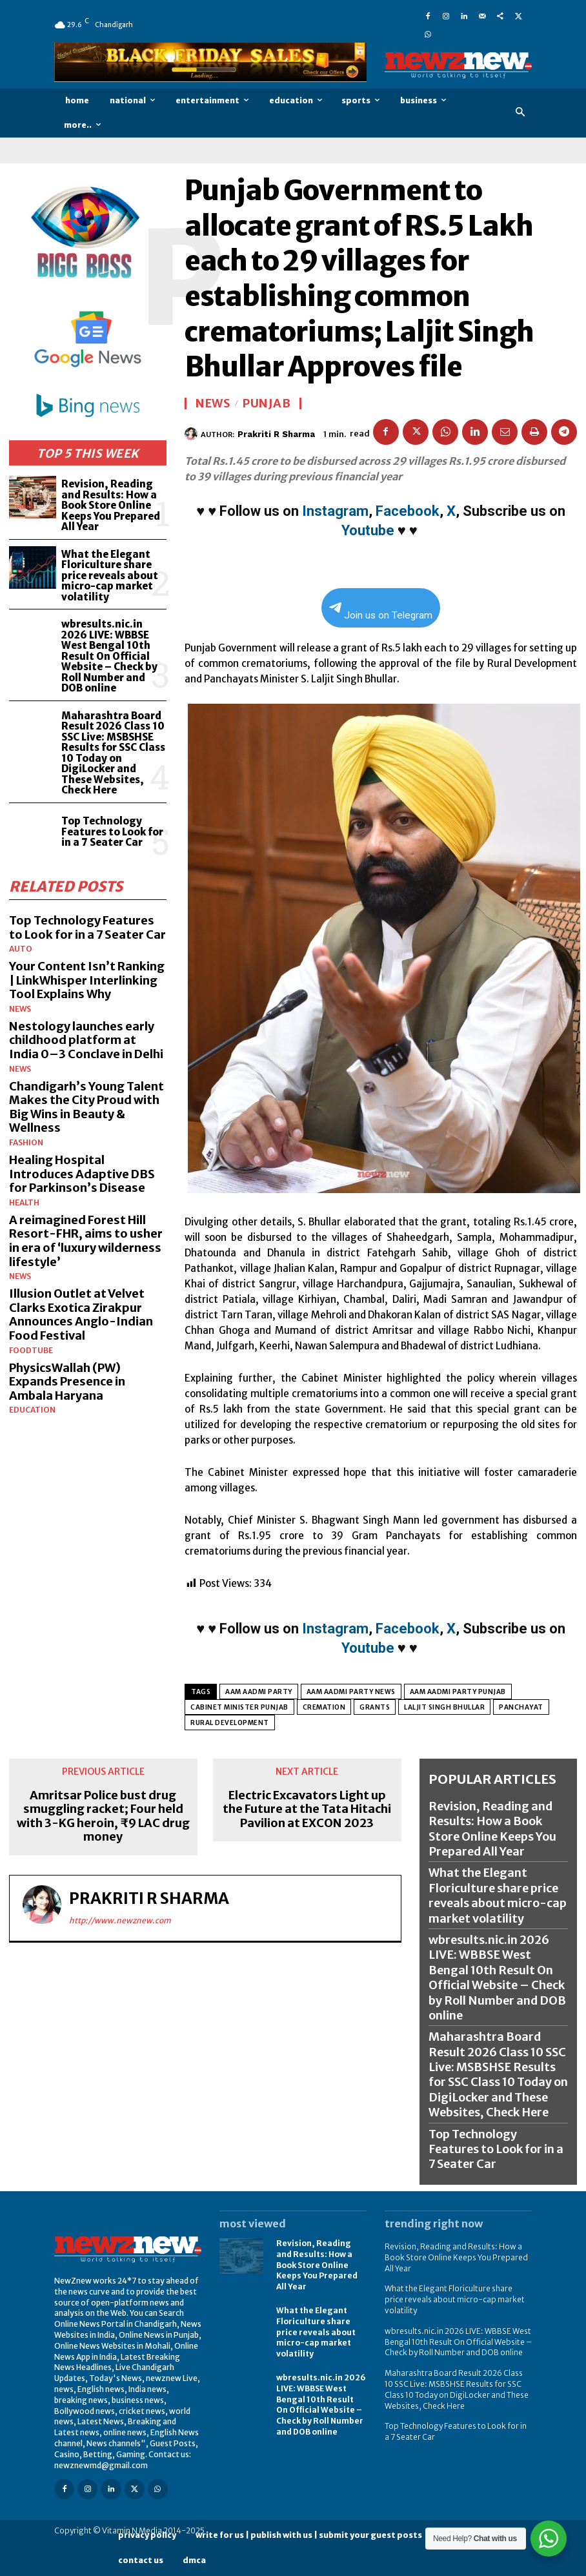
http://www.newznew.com (120, 1920)
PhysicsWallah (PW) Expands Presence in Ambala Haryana (67, 1381)
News (20, 1009)
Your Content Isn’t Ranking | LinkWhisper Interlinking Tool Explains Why (87, 980)
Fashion (26, 1143)
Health (24, 1203)
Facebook (408, 511)
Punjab (266, 403)
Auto (20, 949)
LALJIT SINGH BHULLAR (444, 1707)
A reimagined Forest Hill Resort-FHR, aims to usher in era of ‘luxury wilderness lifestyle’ (86, 1240)
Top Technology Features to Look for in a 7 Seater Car (112, 831)
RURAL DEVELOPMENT (229, 1723)
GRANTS (374, 1707)
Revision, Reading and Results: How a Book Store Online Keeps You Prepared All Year (110, 505)
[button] (520, 112)
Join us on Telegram (380, 611)
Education (32, 1410)
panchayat (521, 1707)
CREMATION (324, 1707)
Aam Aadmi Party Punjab (458, 1692)
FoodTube (31, 1350)
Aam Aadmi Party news (351, 1692)
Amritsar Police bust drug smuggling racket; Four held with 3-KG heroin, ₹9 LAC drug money (103, 1816)
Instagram (335, 511)
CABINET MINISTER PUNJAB (239, 1707)
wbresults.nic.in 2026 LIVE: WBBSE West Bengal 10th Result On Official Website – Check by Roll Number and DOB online (109, 656)
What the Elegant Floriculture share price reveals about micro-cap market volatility (109, 575)
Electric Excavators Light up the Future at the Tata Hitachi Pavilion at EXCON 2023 (307, 1809)
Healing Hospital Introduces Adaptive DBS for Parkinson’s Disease (82, 1173)
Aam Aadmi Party (258, 1692)
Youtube (367, 530)
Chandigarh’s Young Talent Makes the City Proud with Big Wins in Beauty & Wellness (86, 1107)
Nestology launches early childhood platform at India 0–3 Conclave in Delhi (86, 1040)
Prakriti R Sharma (276, 434)
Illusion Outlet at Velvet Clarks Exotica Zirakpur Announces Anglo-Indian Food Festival (81, 1314)
